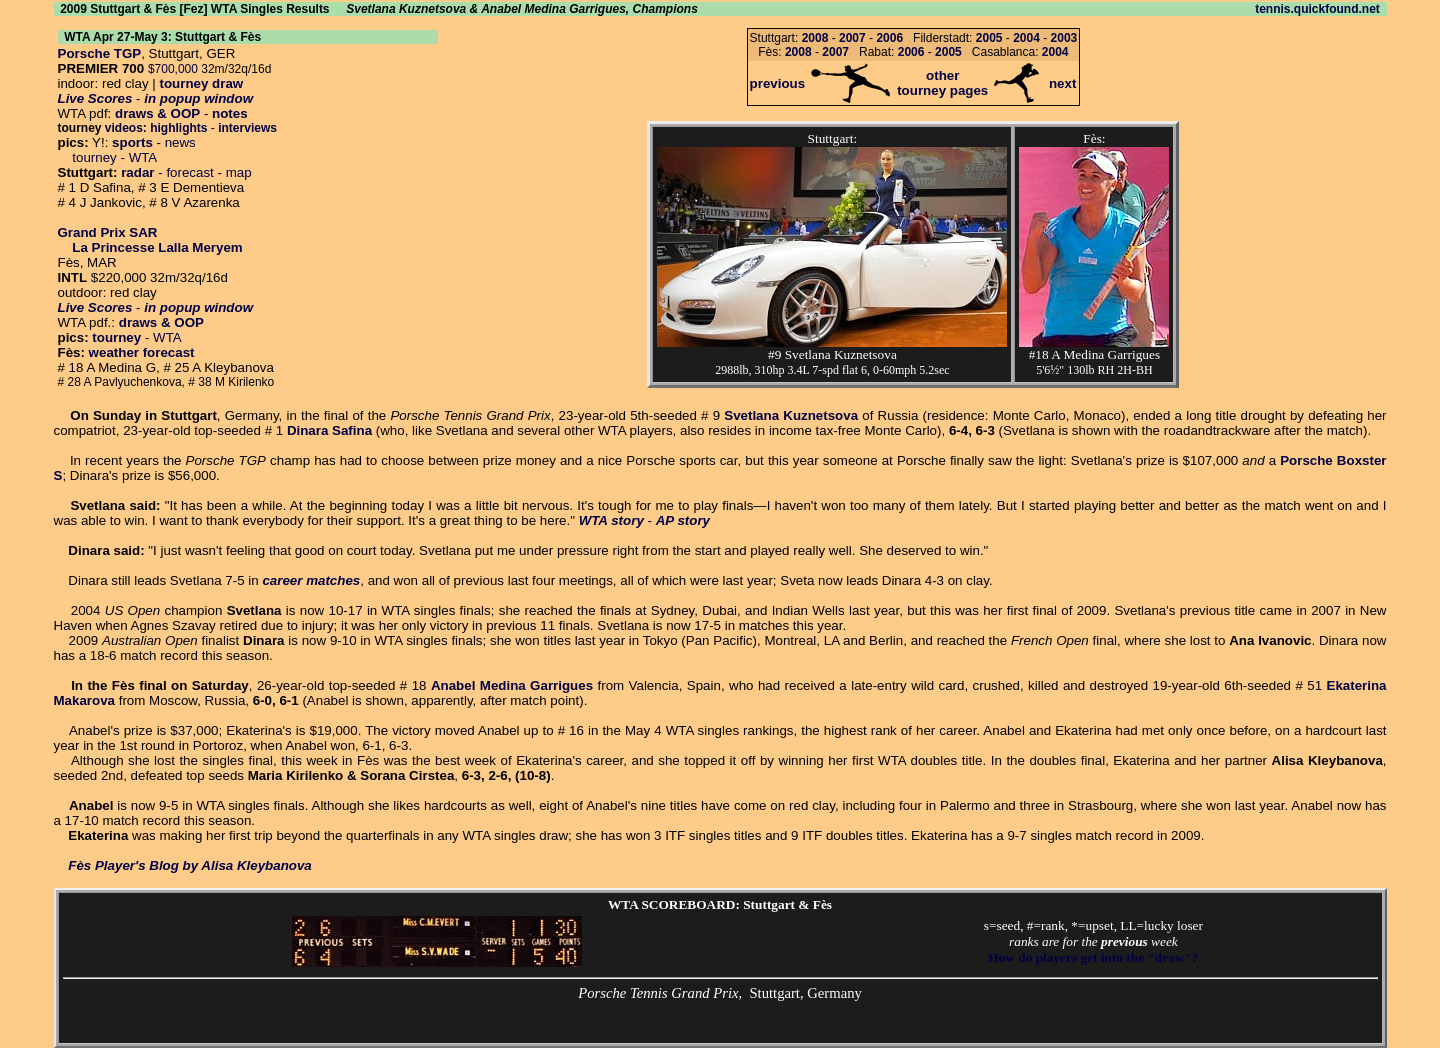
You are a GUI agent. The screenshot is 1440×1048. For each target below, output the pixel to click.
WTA (143, 157)
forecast (189, 172)
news (180, 142)
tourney (94, 157)
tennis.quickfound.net (1317, 9)
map (239, 172)
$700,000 (173, 69)
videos (124, 128)
